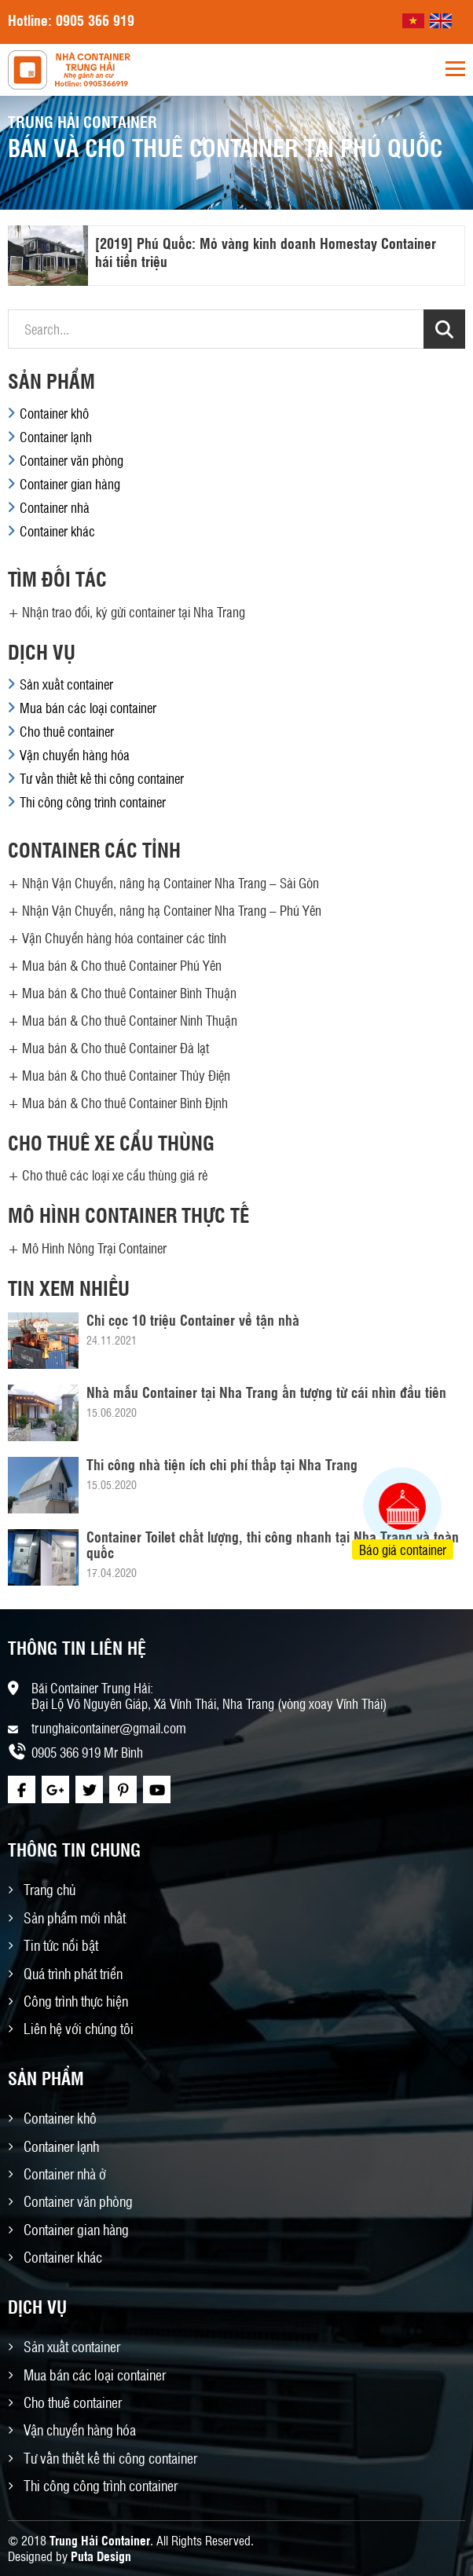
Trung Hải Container (100, 2540)
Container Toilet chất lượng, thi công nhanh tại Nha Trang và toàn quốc (272, 1544)
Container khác (57, 531)
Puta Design (101, 2556)
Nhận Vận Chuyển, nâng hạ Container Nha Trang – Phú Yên (171, 910)
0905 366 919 (95, 19)
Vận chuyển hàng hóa (75, 755)
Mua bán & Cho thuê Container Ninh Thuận (129, 1020)
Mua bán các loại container (88, 707)
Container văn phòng (71, 460)
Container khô (54, 413)
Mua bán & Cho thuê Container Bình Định (125, 1102)
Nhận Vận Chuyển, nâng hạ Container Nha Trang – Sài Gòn (170, 882)
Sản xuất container (66, 684)
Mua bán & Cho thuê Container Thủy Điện (126, 1075)
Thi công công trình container (93, 802)
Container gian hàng (70, 484)
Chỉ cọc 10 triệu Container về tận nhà (192, 1319)
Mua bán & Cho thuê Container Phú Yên (122, 965)
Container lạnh (56, 437)
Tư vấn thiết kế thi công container (102, 778)
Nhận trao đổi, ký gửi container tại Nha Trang (133, 611)
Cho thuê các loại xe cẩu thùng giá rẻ (114, 1175)
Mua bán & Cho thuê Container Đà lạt (115, 1047)
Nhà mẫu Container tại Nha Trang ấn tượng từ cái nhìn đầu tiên (266, 1391)
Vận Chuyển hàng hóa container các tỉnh (124, 937)
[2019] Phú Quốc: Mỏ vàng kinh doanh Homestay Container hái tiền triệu (265, 251)
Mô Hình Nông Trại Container (94, 1248)
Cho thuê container (67, 731)
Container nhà (55, 507)
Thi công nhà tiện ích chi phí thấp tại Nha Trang (222, 1463)
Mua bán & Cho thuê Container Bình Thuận (129, 992)
